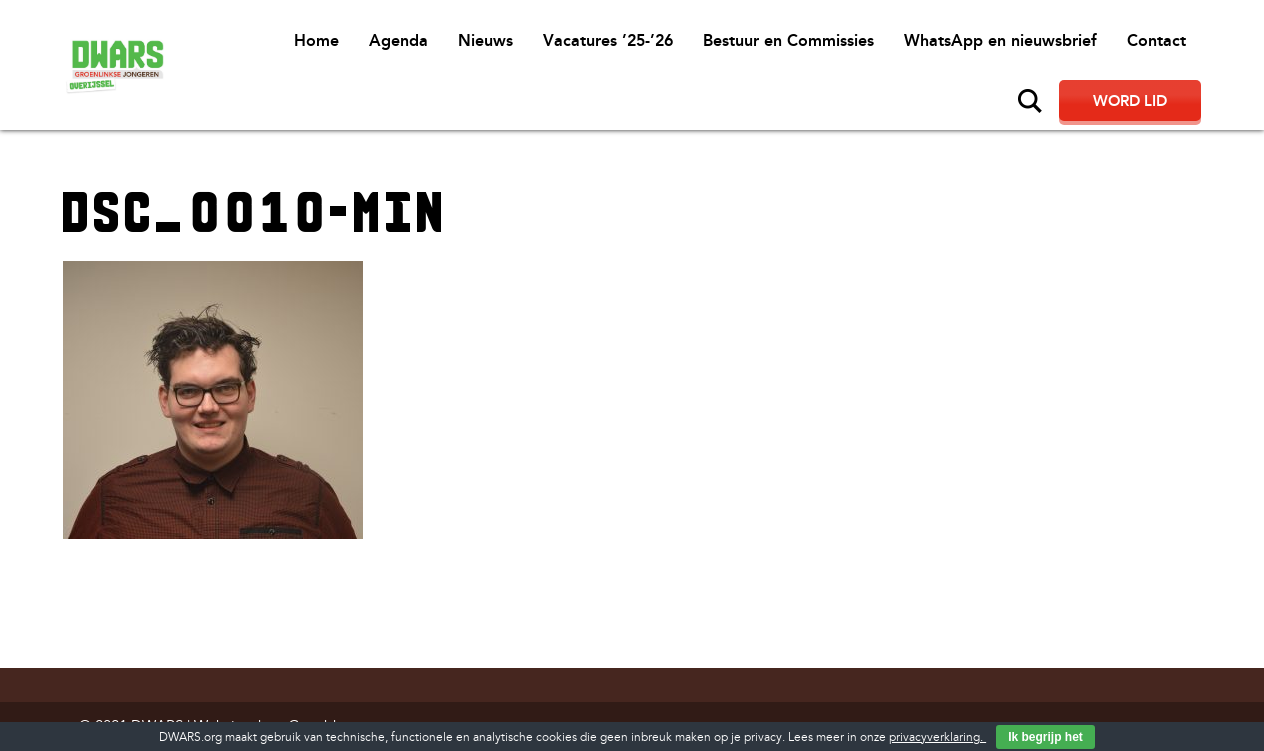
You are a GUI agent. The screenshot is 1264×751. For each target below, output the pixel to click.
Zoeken (1030, 101)
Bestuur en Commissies (788, 40)
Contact (1156, 40)
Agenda (398, 40)
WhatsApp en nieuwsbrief (1000, 40)
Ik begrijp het (1045, 737)
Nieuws (485, 40)
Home (316, 40)
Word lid (1130, 101)
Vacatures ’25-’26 (608, 40)
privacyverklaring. (937, 737)
